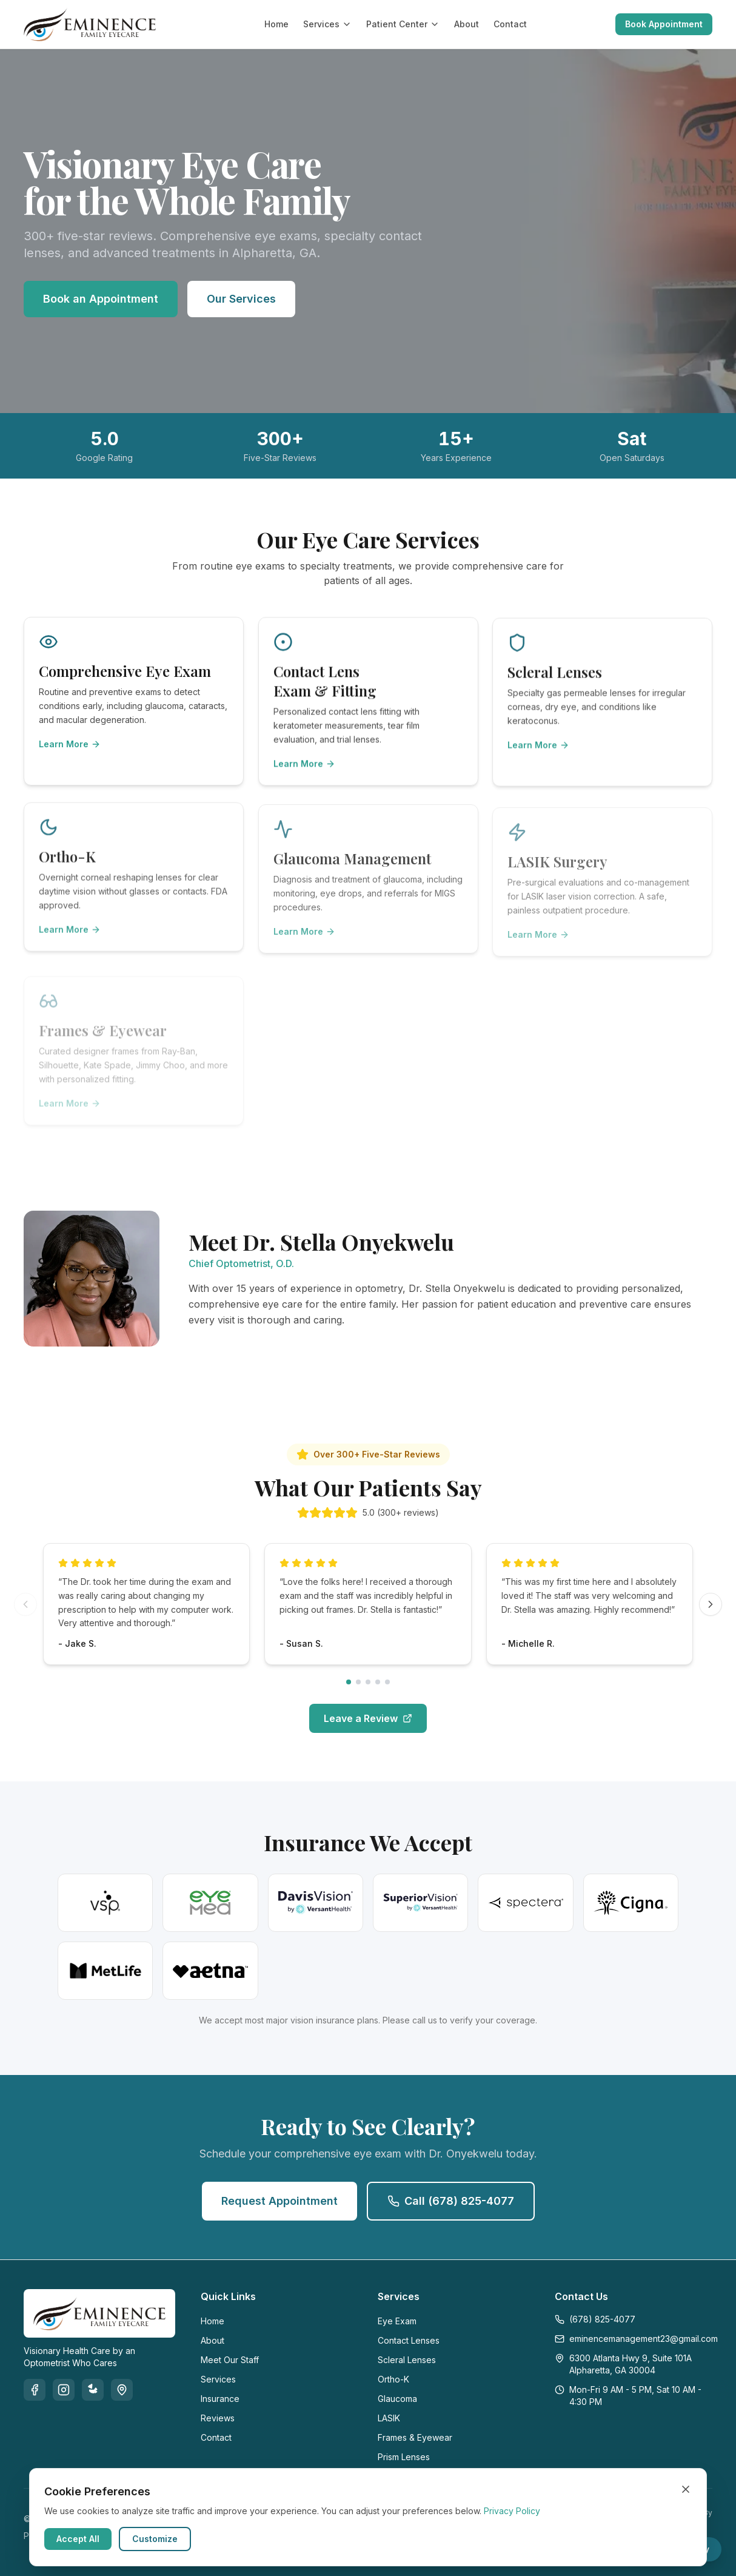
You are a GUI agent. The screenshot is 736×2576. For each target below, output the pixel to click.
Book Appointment (664, 24)
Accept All (77, 2539)
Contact (510, 24)
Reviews (218, 2418)
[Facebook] (34, 2390)
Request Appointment (279, 2200)
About (466, 24)
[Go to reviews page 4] (377, 1691)
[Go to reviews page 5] (387, 1691)
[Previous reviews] (25, 1613)
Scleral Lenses (407, 2360)
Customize (155, 2539)
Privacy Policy (512, 2511)
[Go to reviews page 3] (368, 1691)
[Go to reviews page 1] (348, 1691)
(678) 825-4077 (595, 2319)
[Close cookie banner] (686, 2489)
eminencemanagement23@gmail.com (633, 2338)
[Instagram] (64, 2390)
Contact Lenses (409, 2340)
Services (327, 24)
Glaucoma (397, 2398)
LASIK (389, 2418)
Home (276, 24)
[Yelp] (93, 2390)
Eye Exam (397, 2321)
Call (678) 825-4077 (450, 2200)
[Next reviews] (710, 1613)
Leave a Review (368, 1727)
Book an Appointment (100, 298)
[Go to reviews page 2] (358, 1691)
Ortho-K (393, 2379)
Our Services (241, 298)
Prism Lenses (404, 2457)
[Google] (122, 2390)
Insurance (220, 2398)
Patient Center (403, 24)
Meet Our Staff (230, 2360)
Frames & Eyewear (415, 2437)
